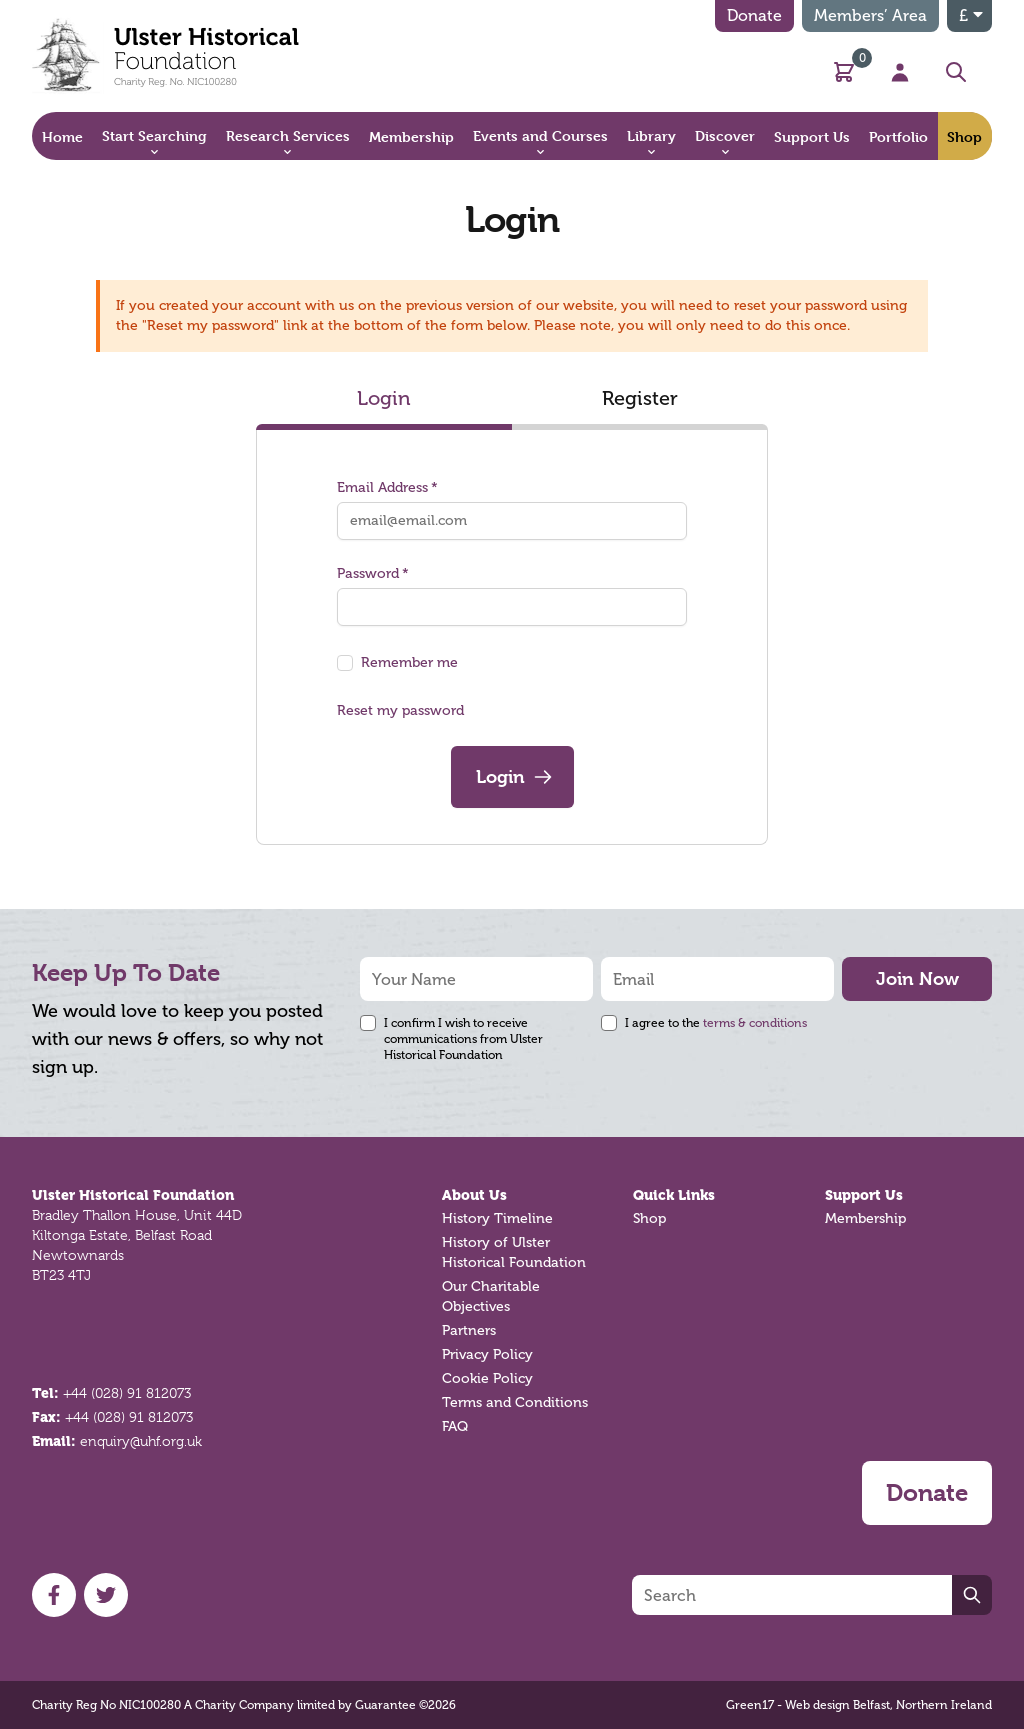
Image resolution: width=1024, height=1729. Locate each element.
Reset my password (400, 710)
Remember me (409, 662)
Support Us (864, 1195)
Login (384, 398)
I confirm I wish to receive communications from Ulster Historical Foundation (463, 1039)
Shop (649, 1218)
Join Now (917, 978)
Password (373, 573)
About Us (474, 1195)
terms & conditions (755, 1023)
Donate (754, 15)
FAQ (455, 1426)
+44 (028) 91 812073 (127, 1393)
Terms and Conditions (515, 1402)
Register (640, 398)
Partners (469, 1330)
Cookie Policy (487, 1378)
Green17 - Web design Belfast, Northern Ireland (859, 1705)
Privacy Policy (487, 1354)
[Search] (792, 1595)
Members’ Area (870, 15)
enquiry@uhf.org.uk (141, 1441)
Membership (865, 1218)
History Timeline (497, 1218)
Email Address (387, 487)
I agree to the (716, 1023)
